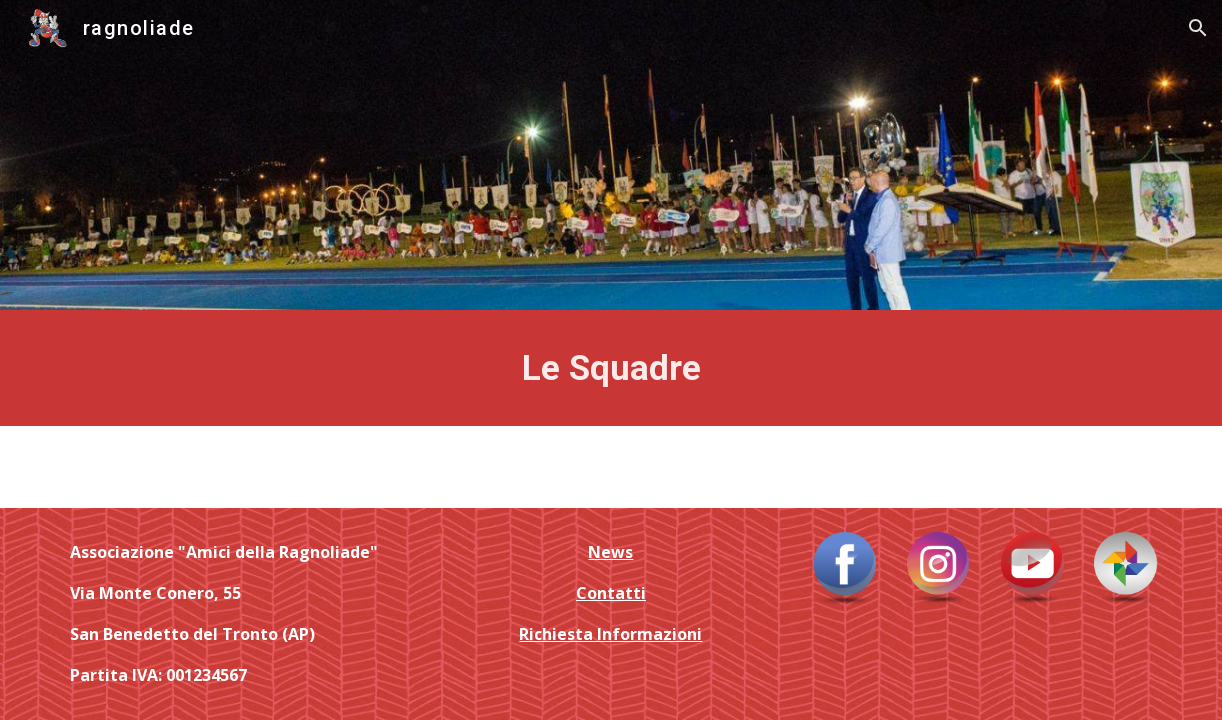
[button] (1198, 28)
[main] (611, 368)
